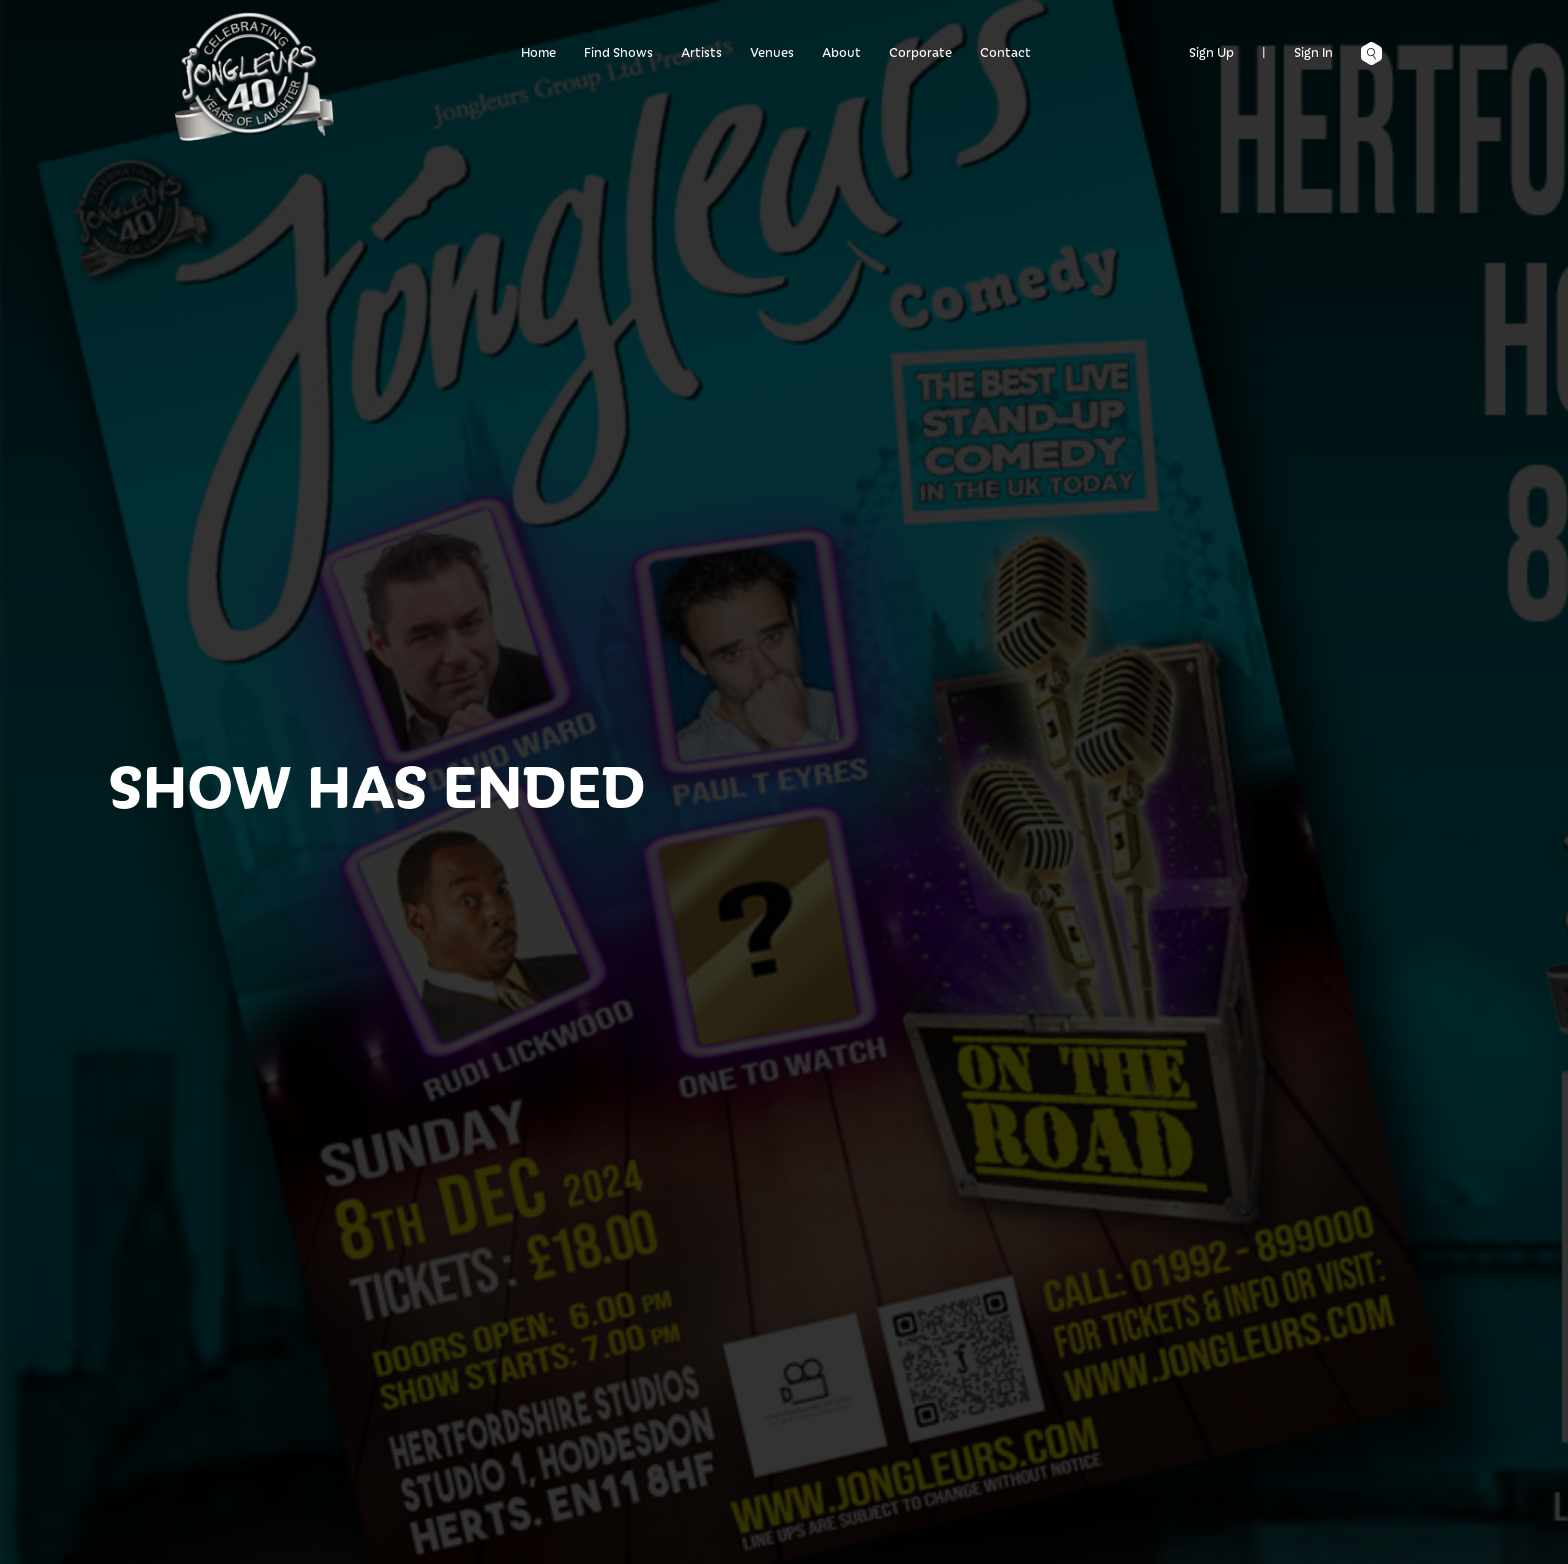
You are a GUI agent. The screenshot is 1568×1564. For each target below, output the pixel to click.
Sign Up (1211, 51)
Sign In (1313, 51)
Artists (701, 51)
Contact (1005, 51)
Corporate (920, 51)
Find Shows (618, 51)
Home (538, 51)
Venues (772, 51)
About (841, 51)
